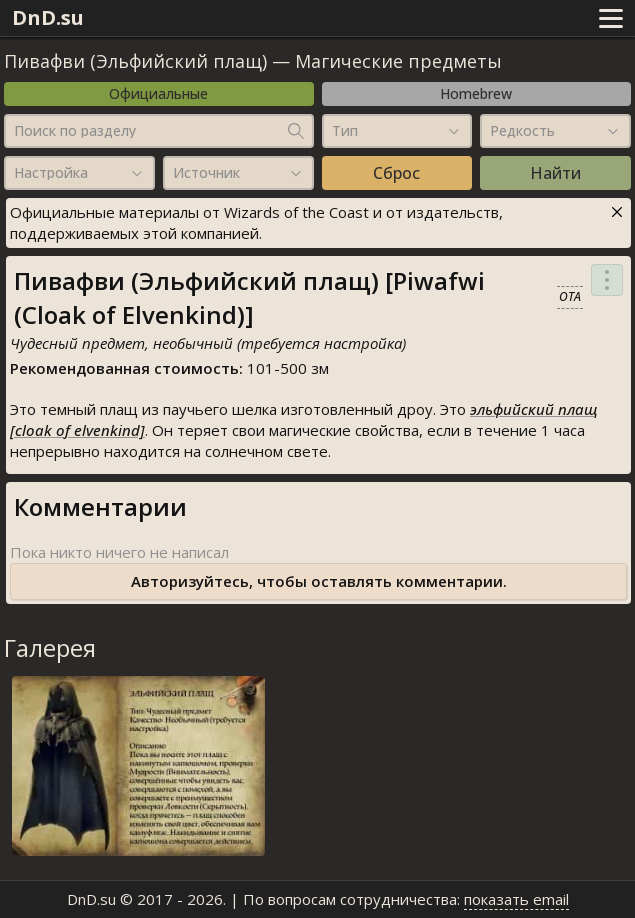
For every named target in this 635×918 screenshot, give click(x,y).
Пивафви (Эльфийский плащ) (135, 61)
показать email (516, 899)
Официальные (158, 93)
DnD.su (48, 17)
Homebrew (476, 93)
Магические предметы (398, 61)
